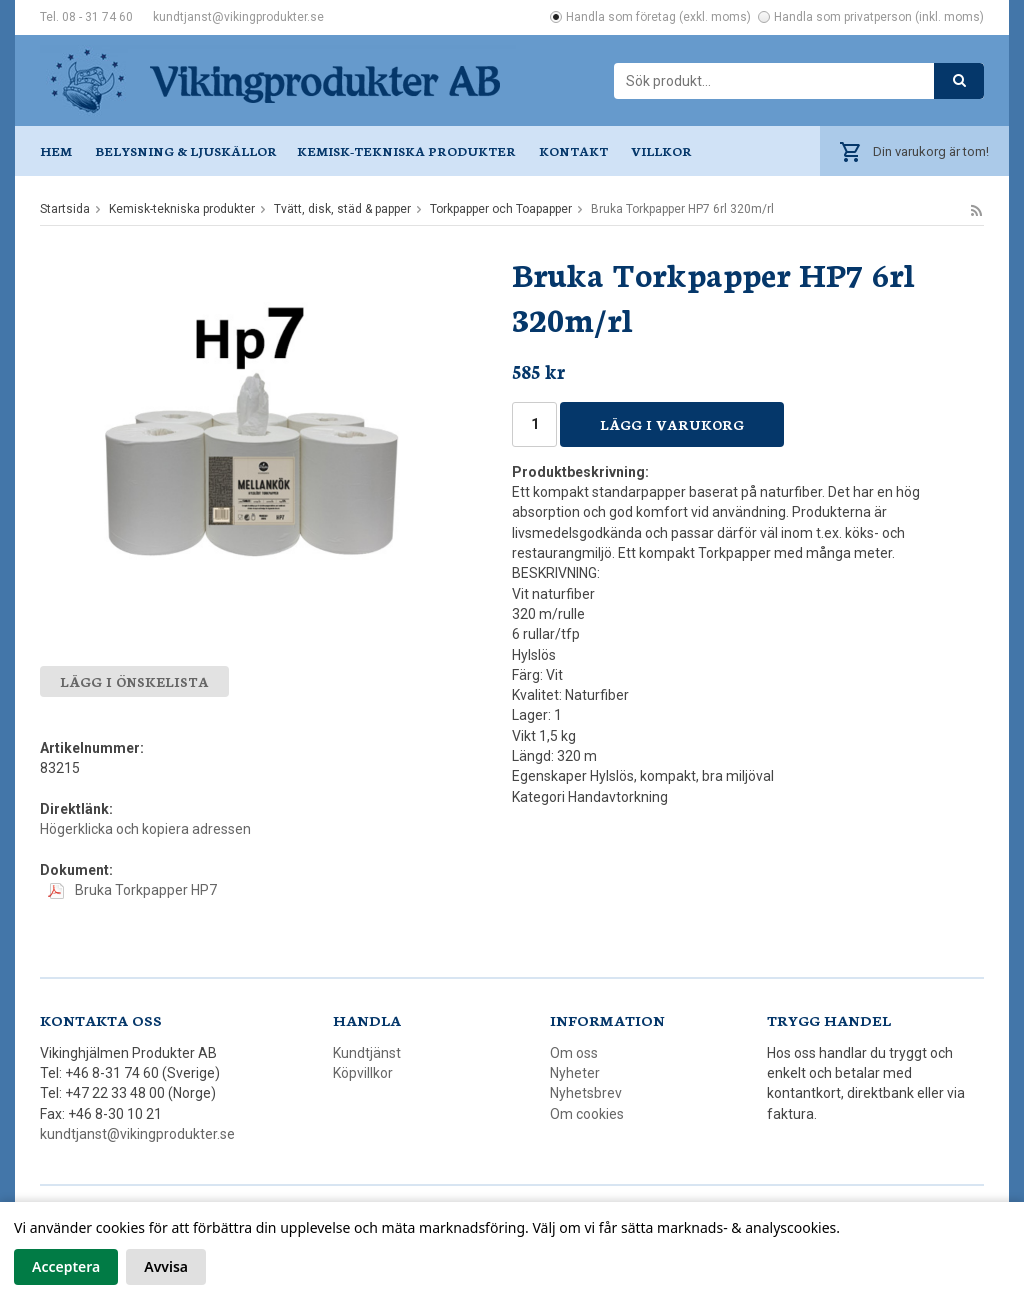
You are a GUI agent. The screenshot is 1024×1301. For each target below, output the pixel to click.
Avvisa (166, 1266)
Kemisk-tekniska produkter (406, 150)
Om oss (574, 1053)
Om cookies (587, 1114)
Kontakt (573, 150)
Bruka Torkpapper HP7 (132, 890)
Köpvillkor (363, 1073)
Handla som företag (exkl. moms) (658, 17)
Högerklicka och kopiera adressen (145, 829)
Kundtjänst (367, 1053)
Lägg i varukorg (672, 424)
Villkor (661, 150)
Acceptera (66, 1266)
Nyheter (575, 1073)
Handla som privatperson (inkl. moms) (879, 17)
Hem (56, 150)
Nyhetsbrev (586, 1093)
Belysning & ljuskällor (186, 150)
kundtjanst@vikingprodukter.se (238, 17)
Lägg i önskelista (134, 681)
